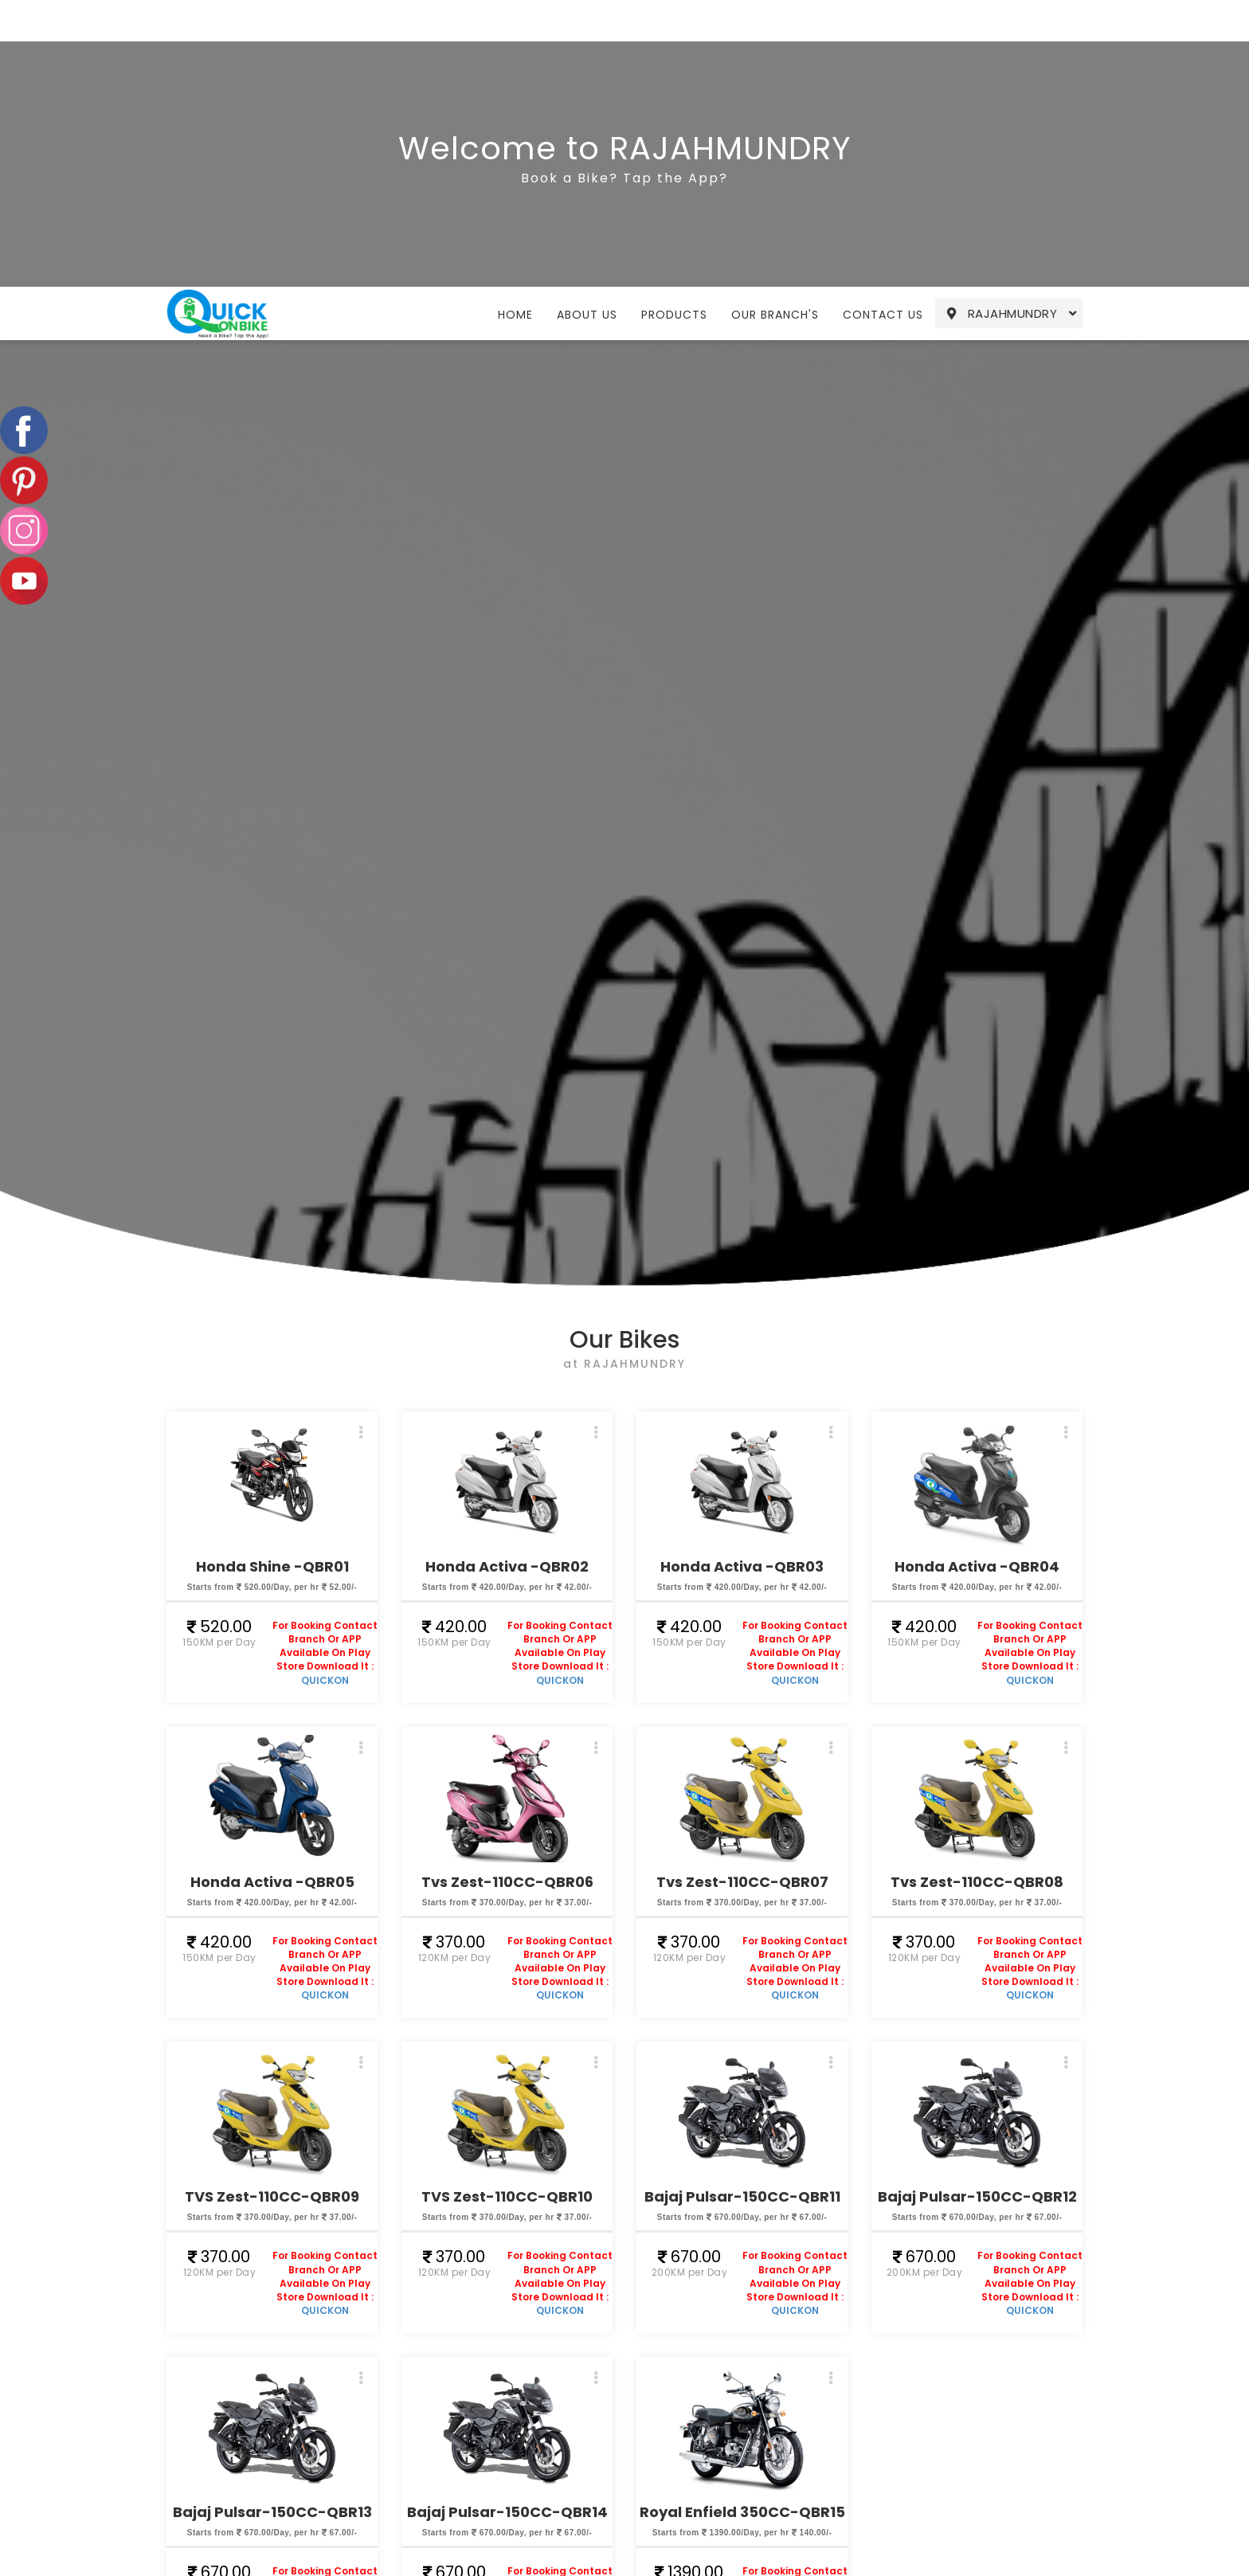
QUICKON (325, 1413)
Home (515, 28)
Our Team (592, 2562)
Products (674, 28)
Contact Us (883, 28)
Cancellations (603, 2500)
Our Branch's (775, 28)
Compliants (596, 2521)
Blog (573, 2542)
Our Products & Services (451, 2549)
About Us (587, 28)
